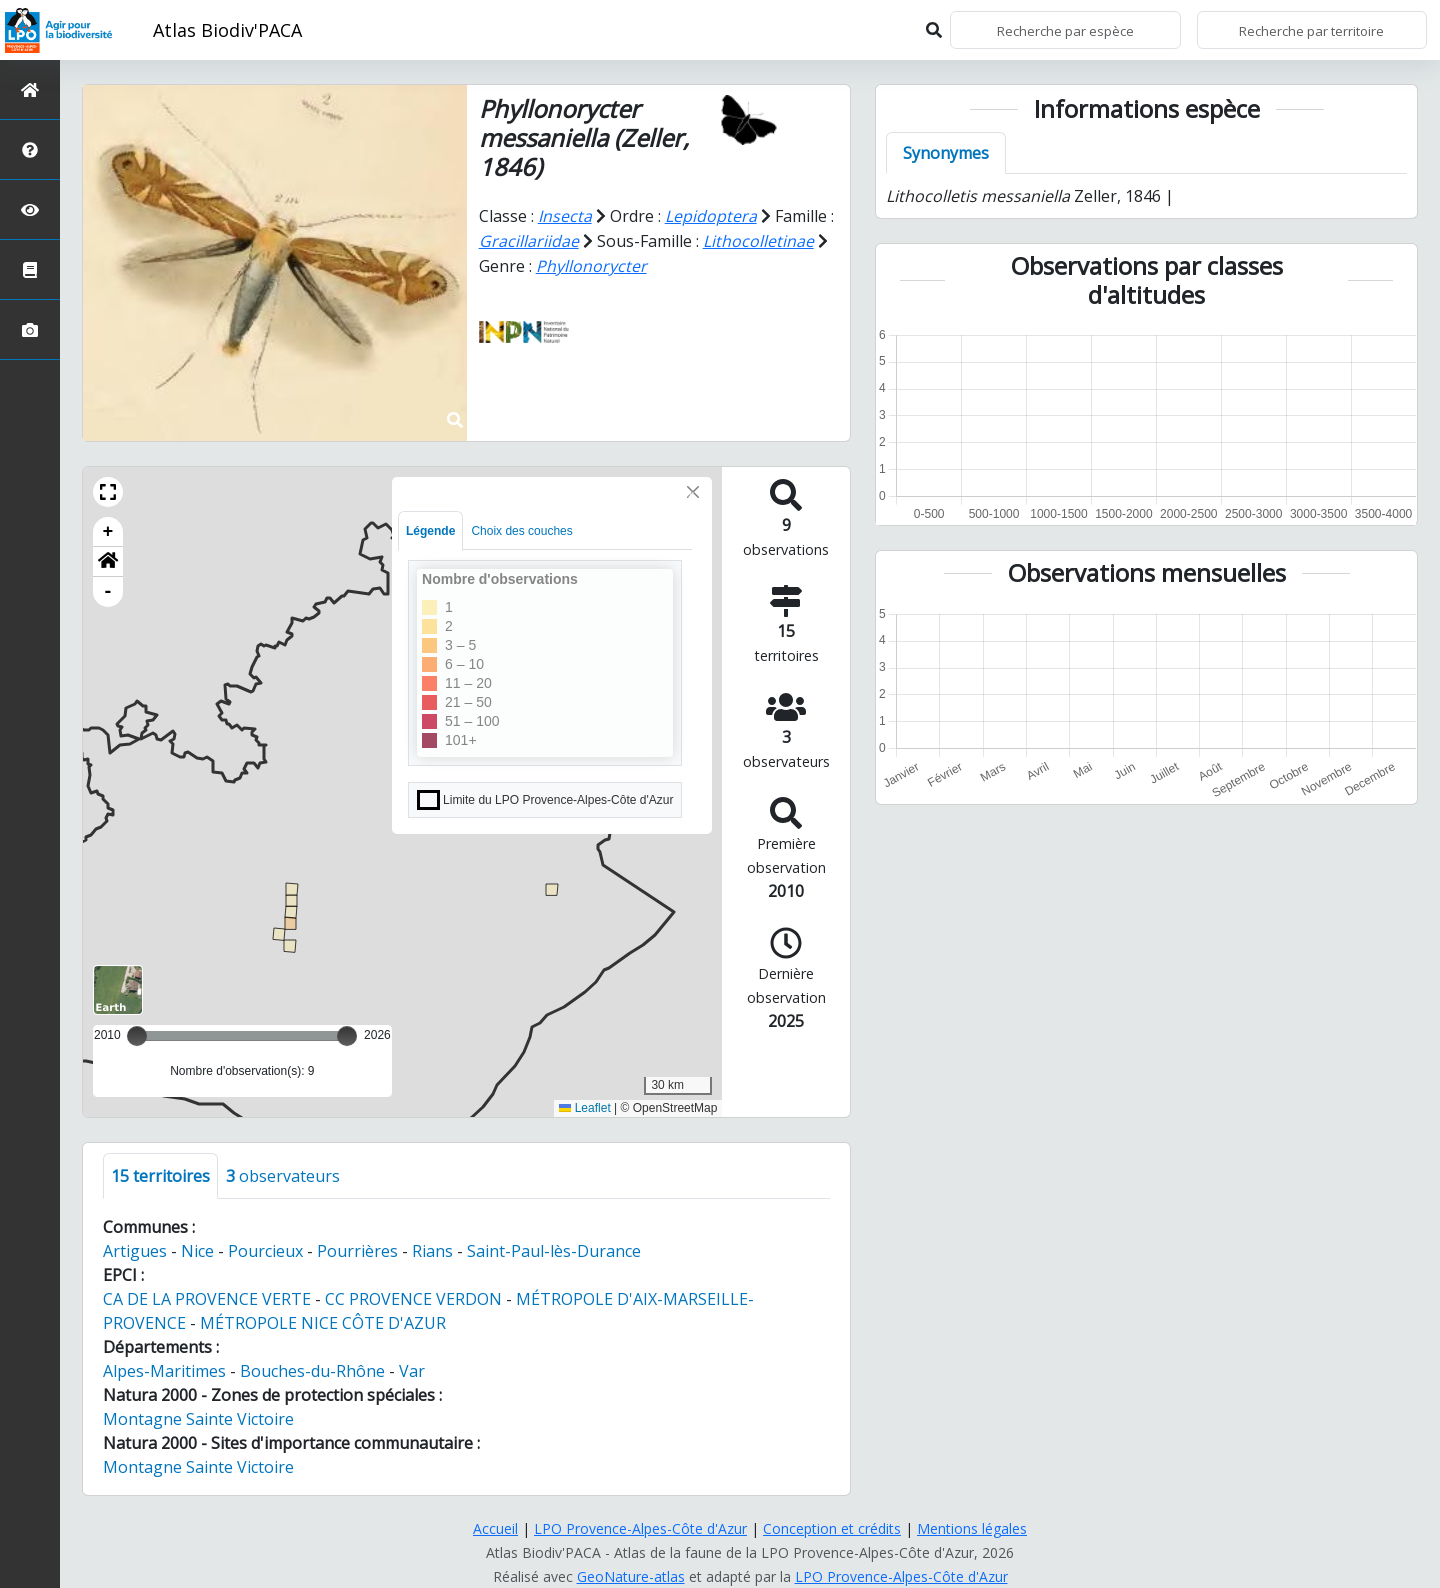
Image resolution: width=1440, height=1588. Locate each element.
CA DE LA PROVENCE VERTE (207, 1299)
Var (412, 1371)
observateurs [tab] (283, 1176)
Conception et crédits (832, 1528)
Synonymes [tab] (946, 153)
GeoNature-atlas (631, 1576)
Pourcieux (265, 1251)
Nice (197, 1251)
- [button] (108, 592)
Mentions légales (972, 1528)
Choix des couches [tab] (521, 531)
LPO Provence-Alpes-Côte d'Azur (640, 1528)
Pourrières (357, 1251)
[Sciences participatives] (30, 209)
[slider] (347, 1036)
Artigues (135, 1251)
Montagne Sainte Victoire (198, 1419)
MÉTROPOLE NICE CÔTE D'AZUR (323, 1323)
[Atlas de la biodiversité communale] (30, 269)
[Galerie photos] (30, 329)
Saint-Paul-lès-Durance (554, 1251)
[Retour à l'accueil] (30, 89)
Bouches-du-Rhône (312, 1371)
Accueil (495, 1528)
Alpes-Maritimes (164, 1371)
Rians (432, 1251)
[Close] (693, 492)
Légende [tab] (430, 531)
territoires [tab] (160, 1176)
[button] (108, 492)
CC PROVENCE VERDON (413, 1299)
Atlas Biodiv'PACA (227, 30)
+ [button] (108, 532)
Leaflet (584, 1108)
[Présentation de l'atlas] (30, 149)
